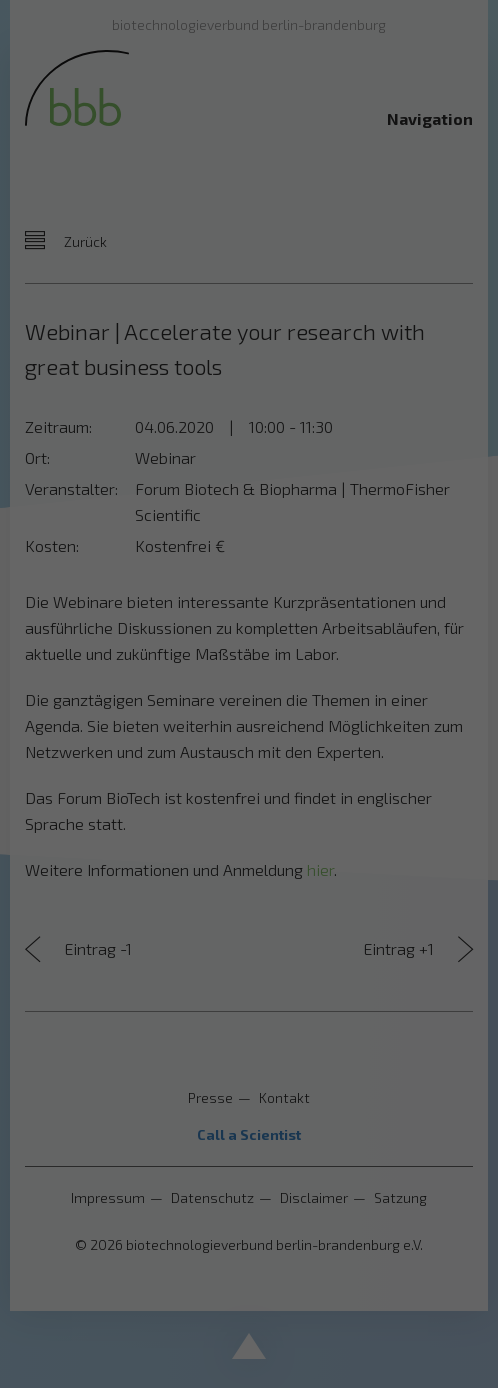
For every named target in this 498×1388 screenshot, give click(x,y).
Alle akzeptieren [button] (249, 779)
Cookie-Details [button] (159, 1000)
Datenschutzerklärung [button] (259, 1000)
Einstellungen (59, 664)
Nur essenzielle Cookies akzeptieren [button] (249, 897)
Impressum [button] (350, 1000)
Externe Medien (406, 709)
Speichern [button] (249, 838)
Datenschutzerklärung (87, 645)
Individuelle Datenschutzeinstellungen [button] (249, 956)
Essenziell (62, 709)
